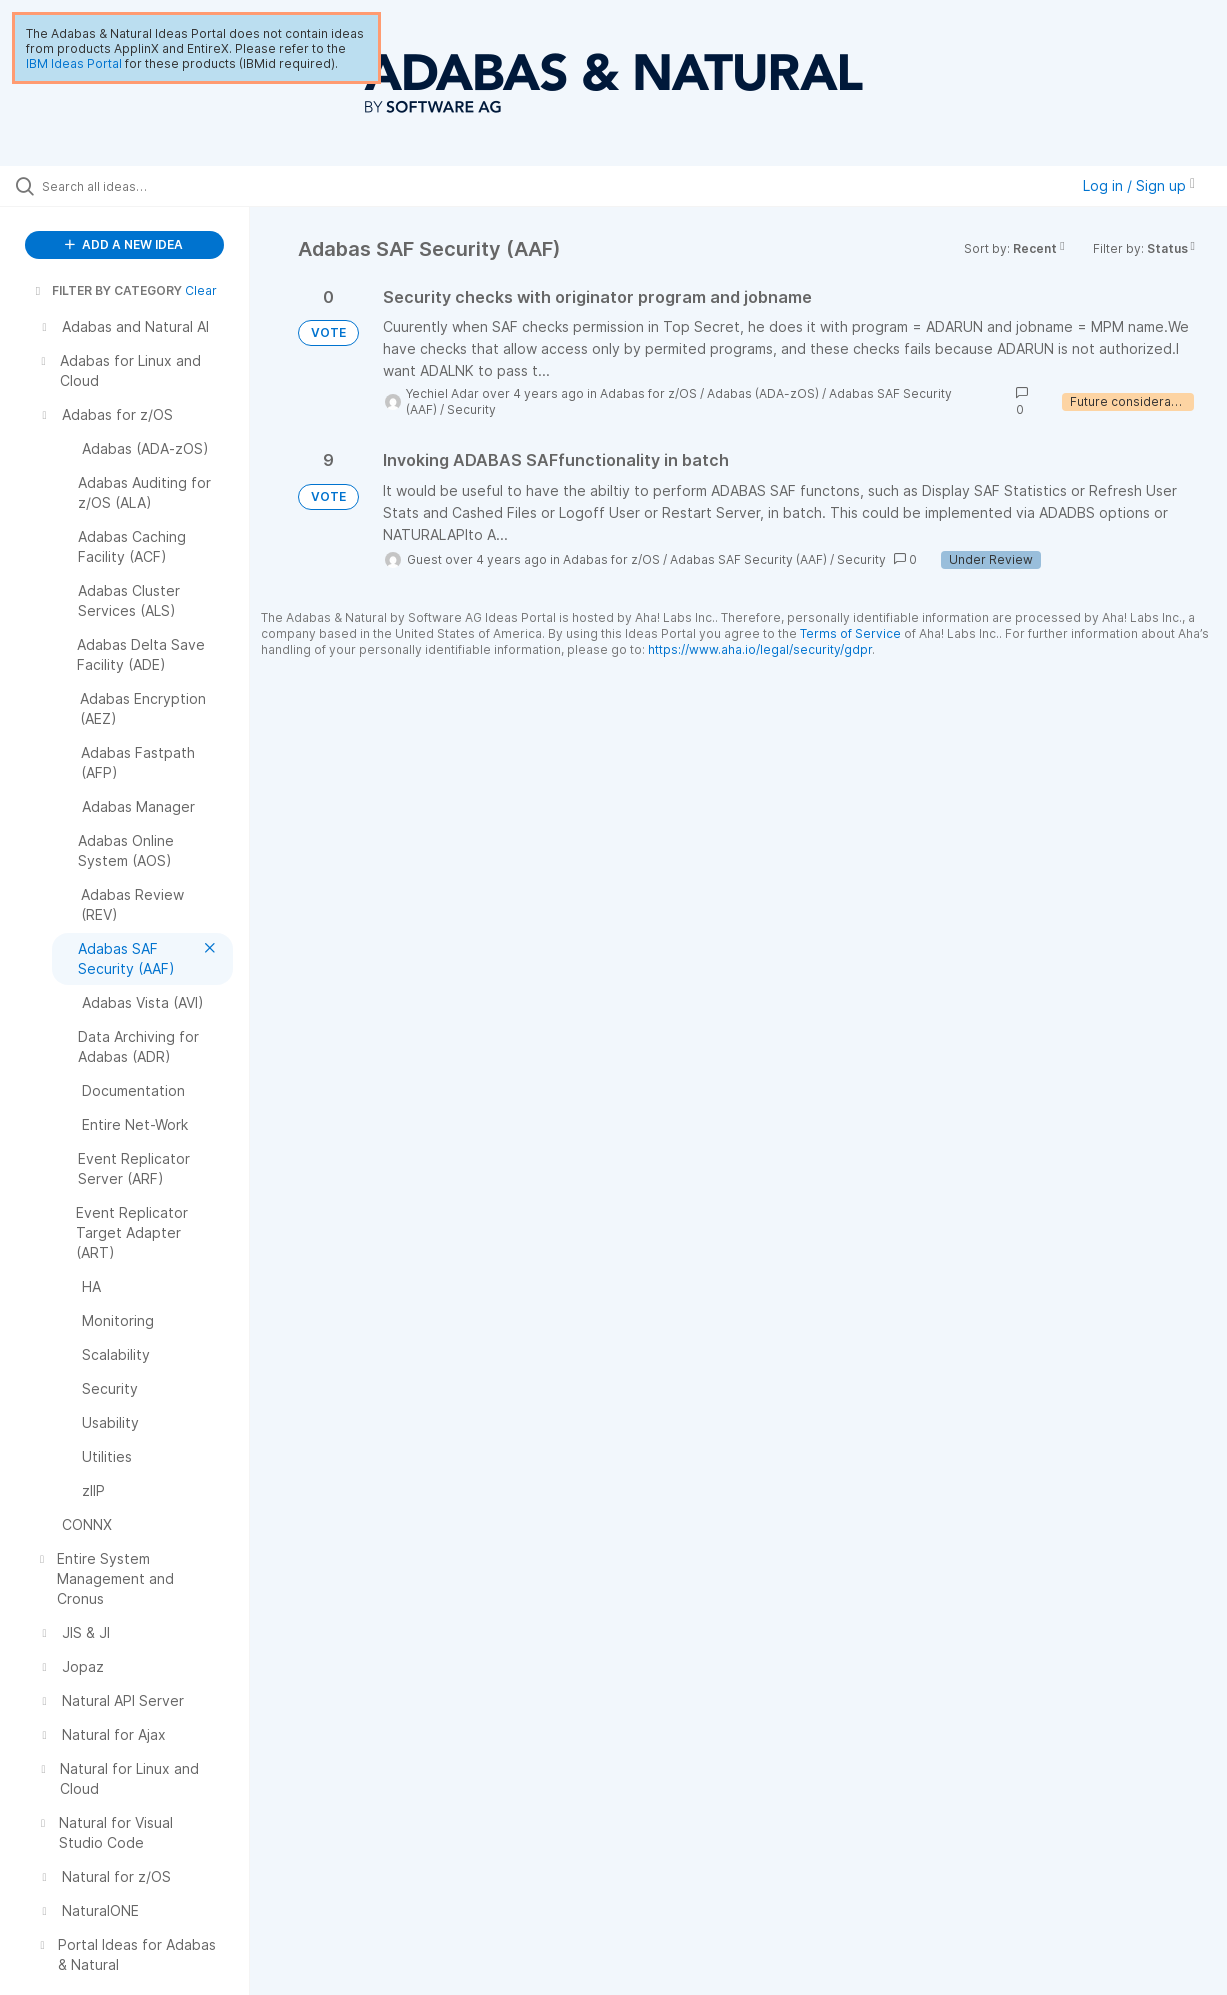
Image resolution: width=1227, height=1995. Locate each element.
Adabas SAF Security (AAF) (748, 559)
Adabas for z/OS (648, 393)
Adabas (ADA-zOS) (763, 393)
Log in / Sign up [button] (1139, 185)
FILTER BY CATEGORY (107, 290)
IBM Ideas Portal (74, 63)
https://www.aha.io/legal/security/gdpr (760, 649)
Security (471, 409)
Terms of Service (850, 633)
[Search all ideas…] (147, 186)
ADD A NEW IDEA (124, 244)
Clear (201, 290)
